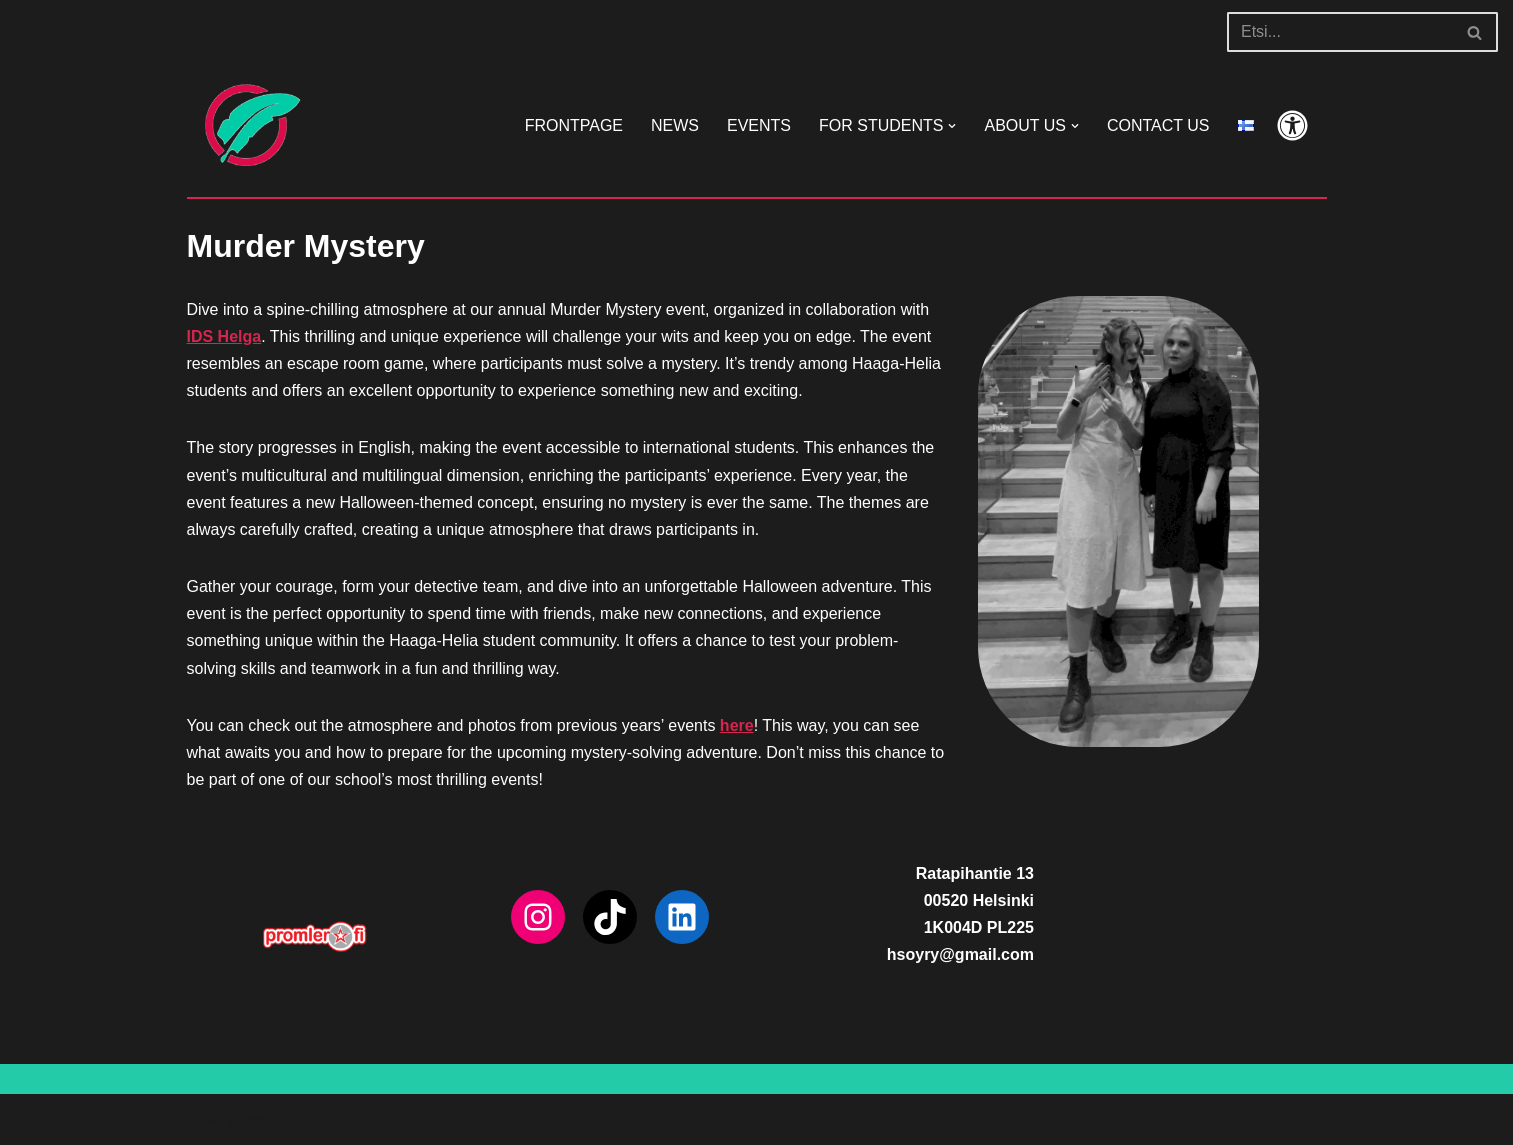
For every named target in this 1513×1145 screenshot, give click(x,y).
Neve (205, 1119)
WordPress (365, 1119)
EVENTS (759, 125)
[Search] (1340, 32)
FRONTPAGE (574, 125)
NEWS (675, 125)
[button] (952, 126)
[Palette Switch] (1292, 125)
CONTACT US (1158, 125)
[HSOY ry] (247, 125)
